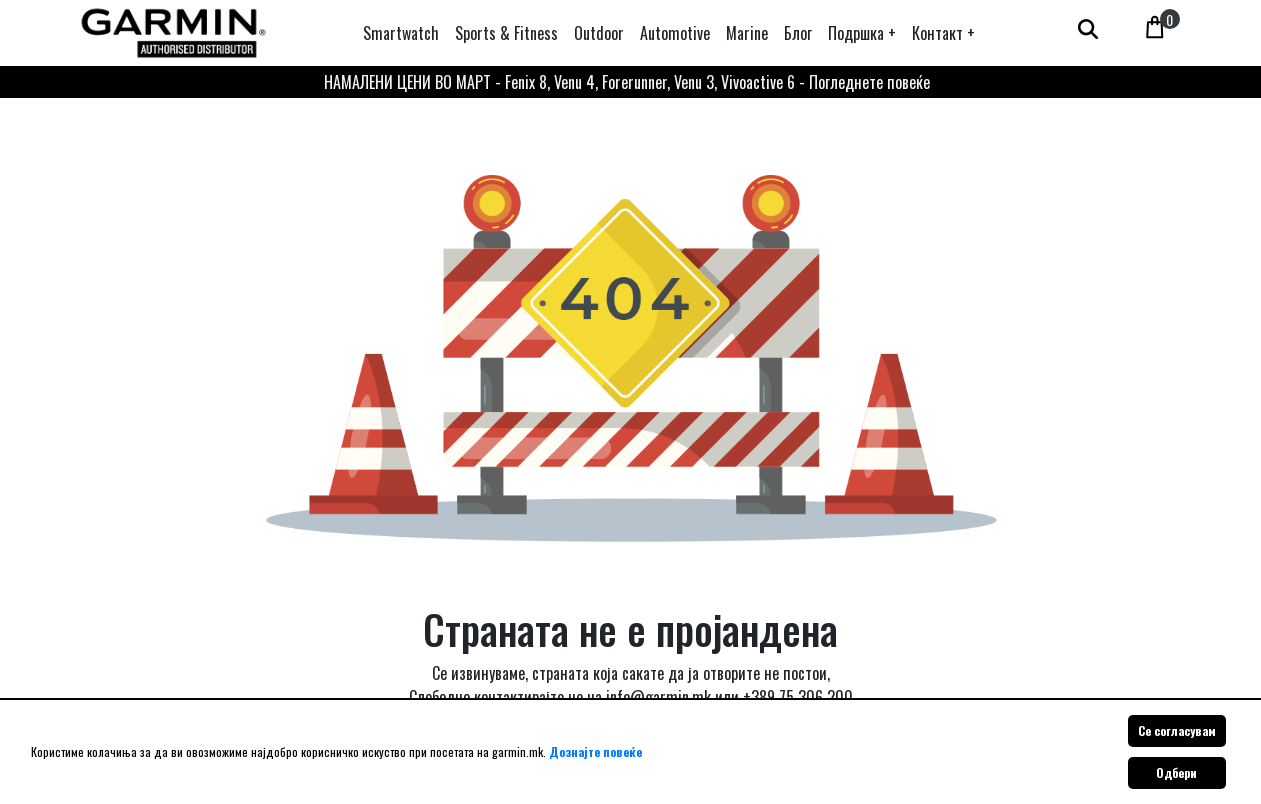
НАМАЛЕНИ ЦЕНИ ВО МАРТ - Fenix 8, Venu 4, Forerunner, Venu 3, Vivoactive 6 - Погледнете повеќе (627, 82)
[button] (862, 33)
